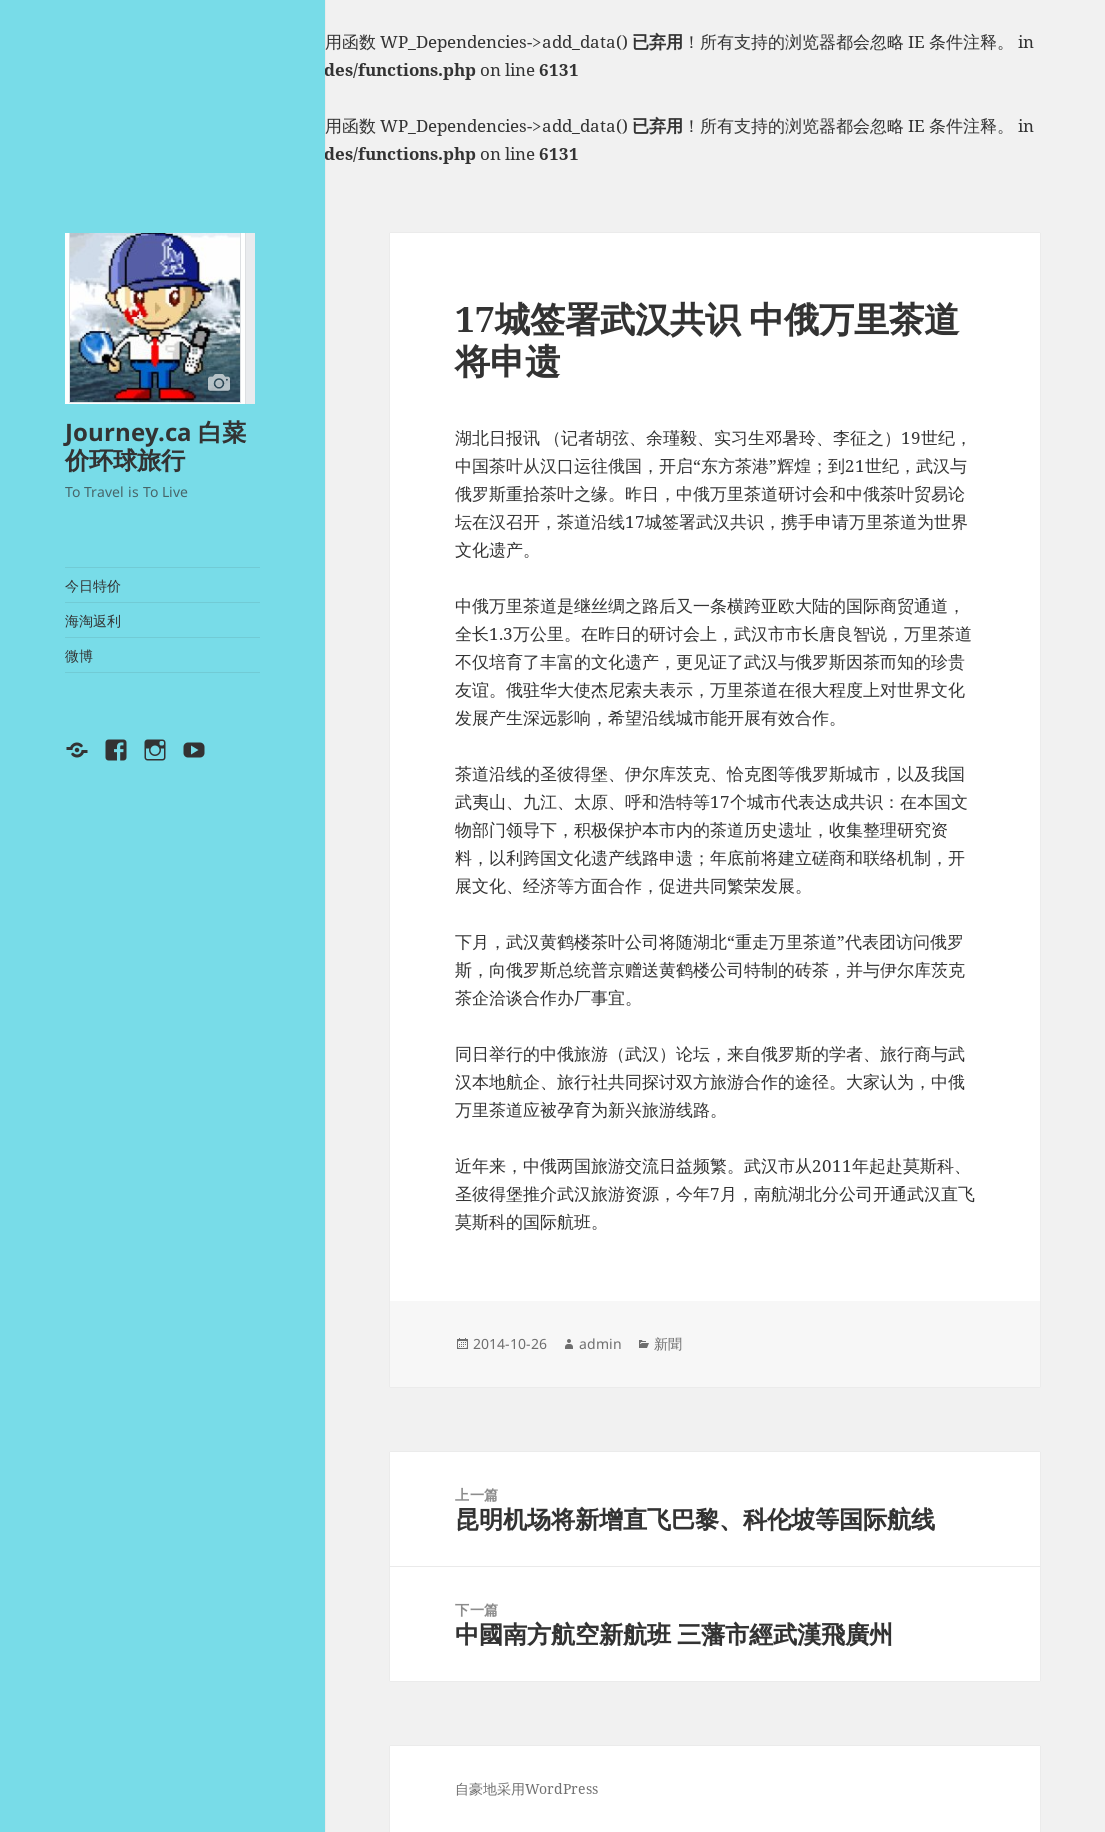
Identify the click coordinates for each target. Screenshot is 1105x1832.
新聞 (668, 1343)
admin (600, 1343)
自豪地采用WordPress (526, 1788)
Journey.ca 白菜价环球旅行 (155, 445)
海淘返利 (93, 620)
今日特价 (93, 585)
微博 (79, 655)
